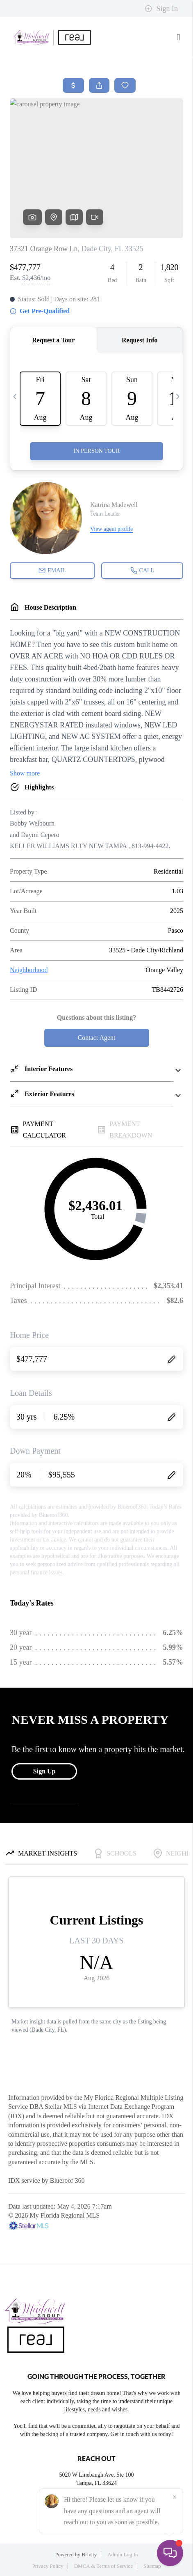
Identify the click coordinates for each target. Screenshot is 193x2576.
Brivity (89, 2554)
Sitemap (152, 2566)
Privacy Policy (47, 2566)
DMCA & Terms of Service (103, 2566)
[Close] (174, 2497)
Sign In (161, 9)
